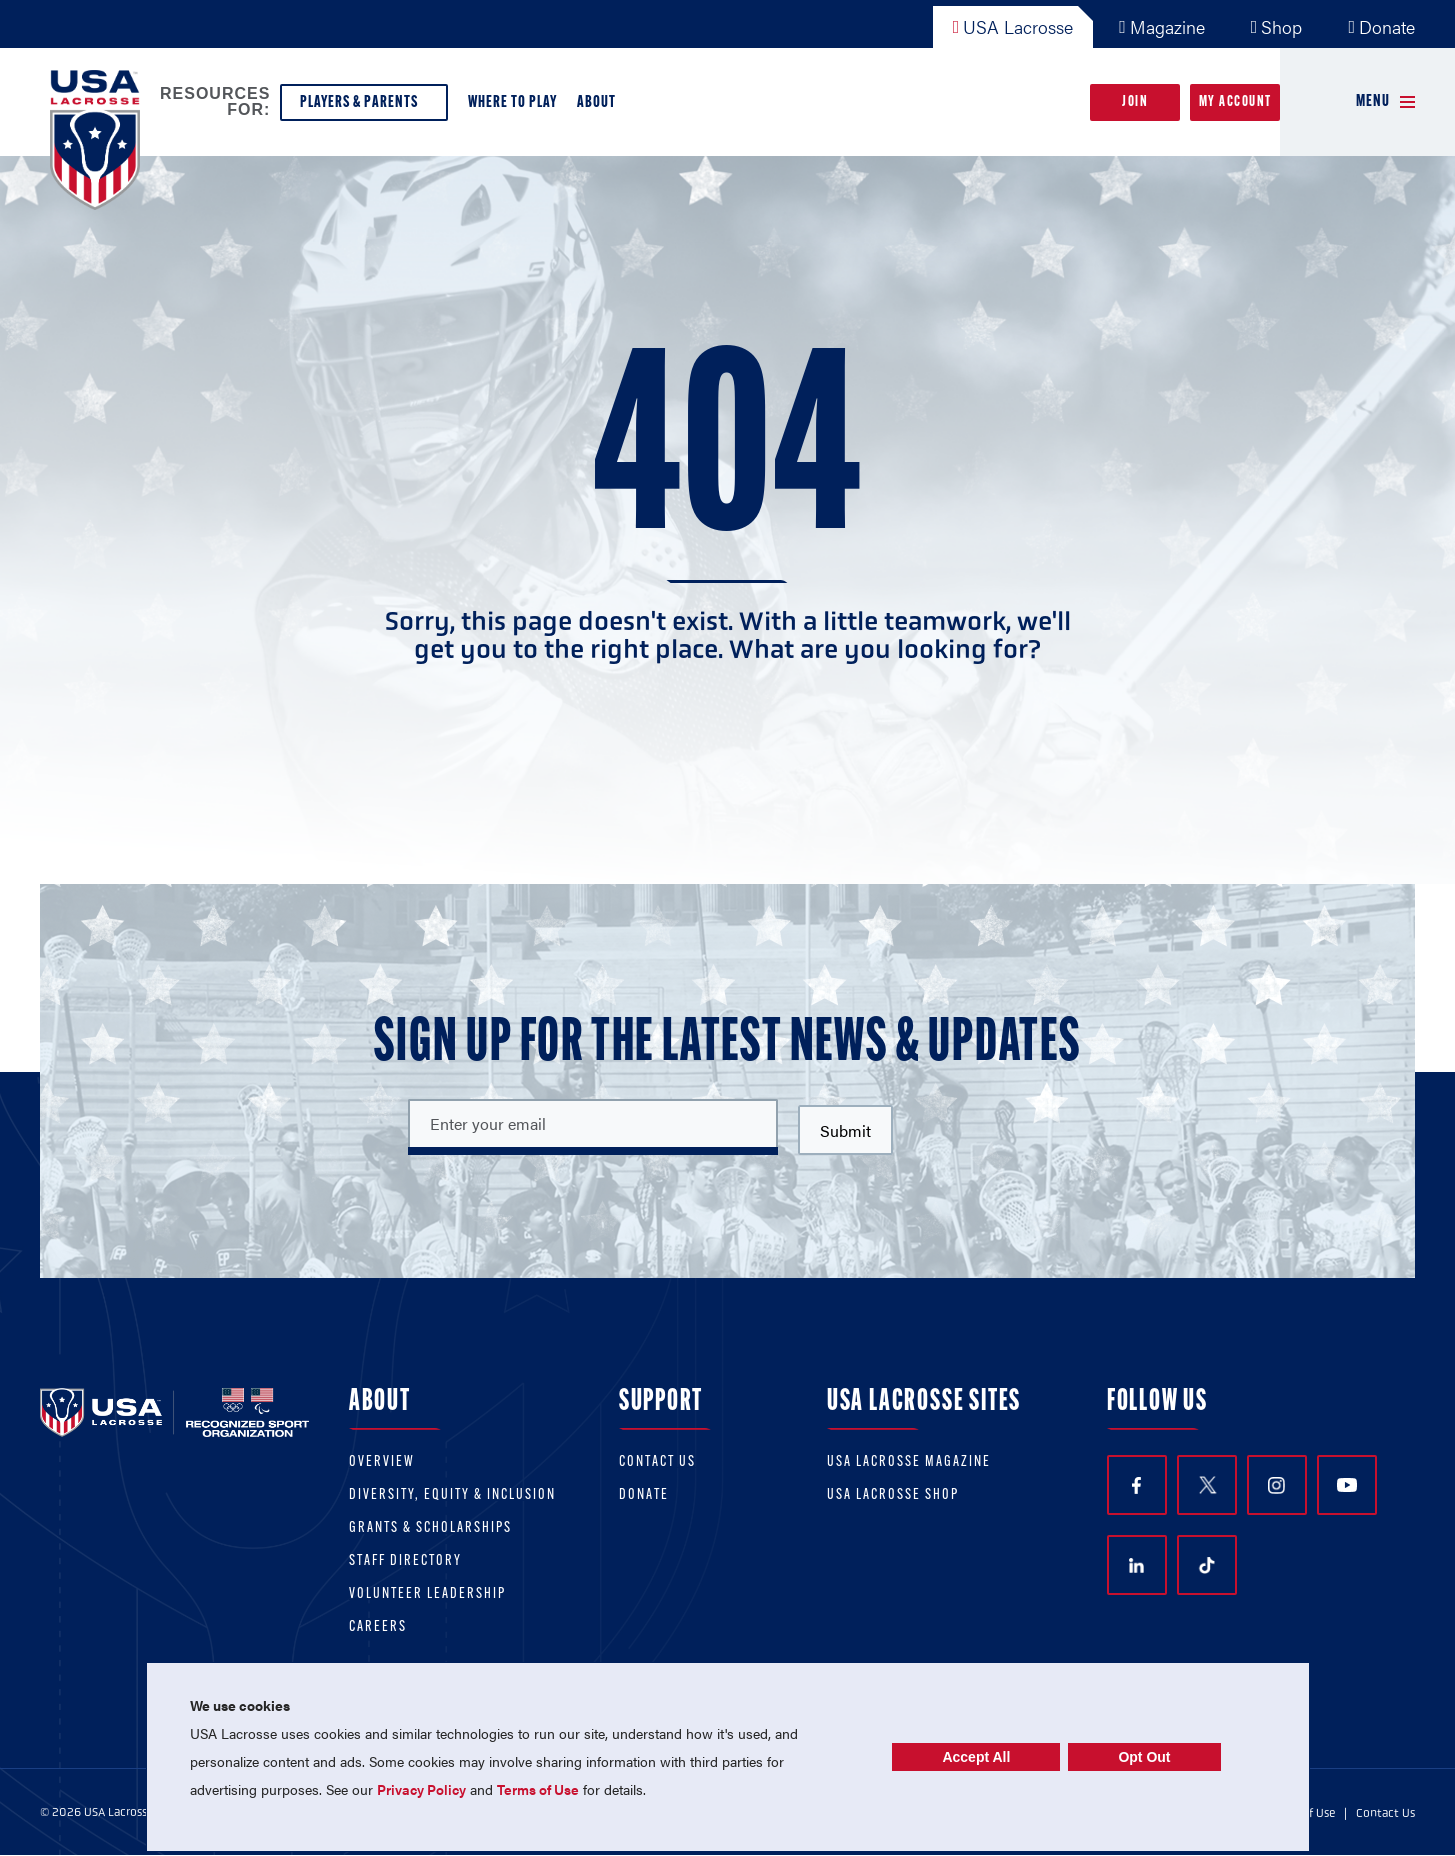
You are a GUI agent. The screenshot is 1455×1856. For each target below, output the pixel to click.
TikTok (1207, 1566)
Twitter (1207, 1485)
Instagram (1276, 1485)
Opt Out (1144, 1757)
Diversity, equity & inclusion (452, 1495)
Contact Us (657, 1462)
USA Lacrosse (1013, 26)
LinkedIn (1136, 1565)
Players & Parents (364, 107)
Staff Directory (405, 1561)
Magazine (1162, 26)
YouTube (1347, 1485)
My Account (1235, 102)
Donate (1381, 26)
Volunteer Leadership (427, 1594)
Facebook (1136, 1485)
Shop (1277, 26)
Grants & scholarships (430, 1528)
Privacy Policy (421, 1789)
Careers (378, 1627)
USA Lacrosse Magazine (909, 1462)
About (600, 107)
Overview (382, 1462)
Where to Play (512, 102)
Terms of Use (538, 1789)
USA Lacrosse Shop (893, 1495)
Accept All (976, 1757)
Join (1135, 102)
